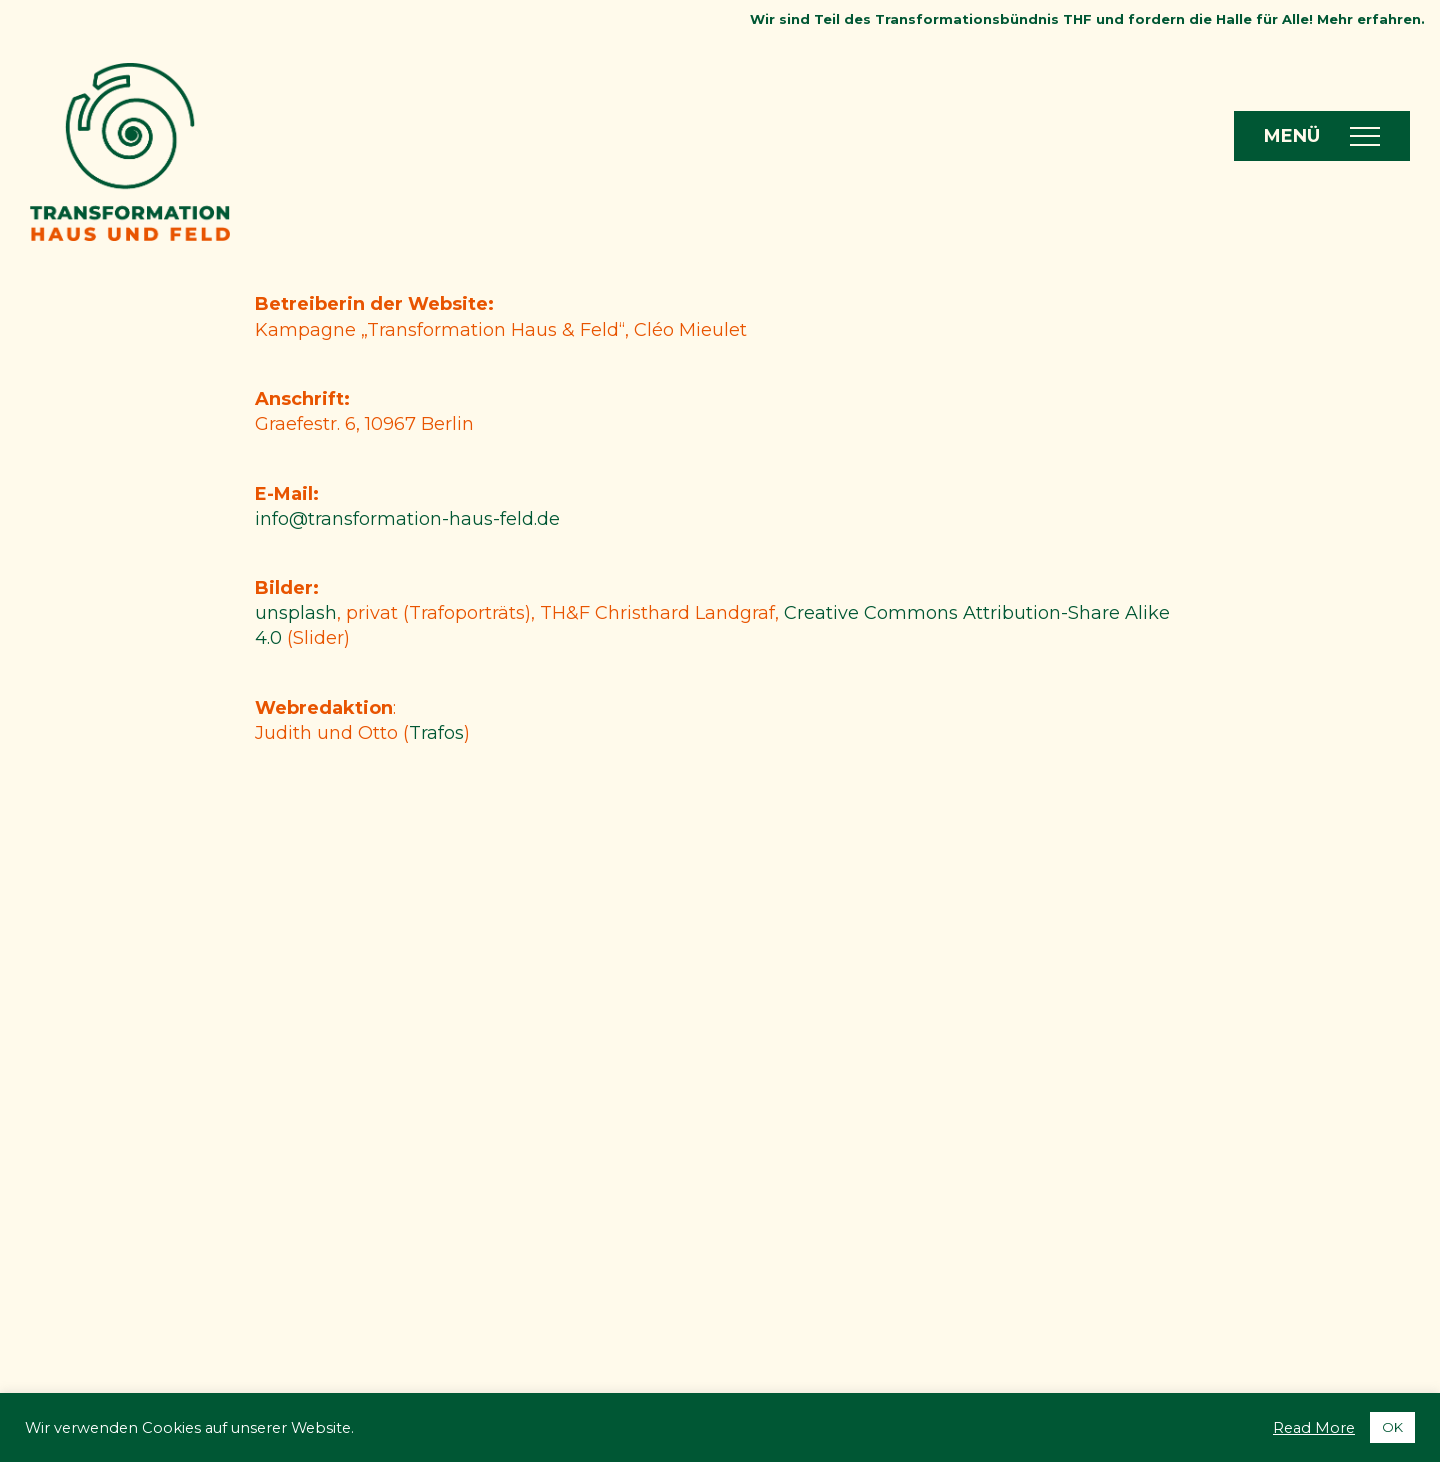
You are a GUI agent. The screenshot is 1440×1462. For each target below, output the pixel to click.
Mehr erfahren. (1371, 19)
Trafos (436, 733)
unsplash (296, 613)
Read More (1314, 1428)
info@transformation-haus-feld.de (407, 519)
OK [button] (1392, 1427)
